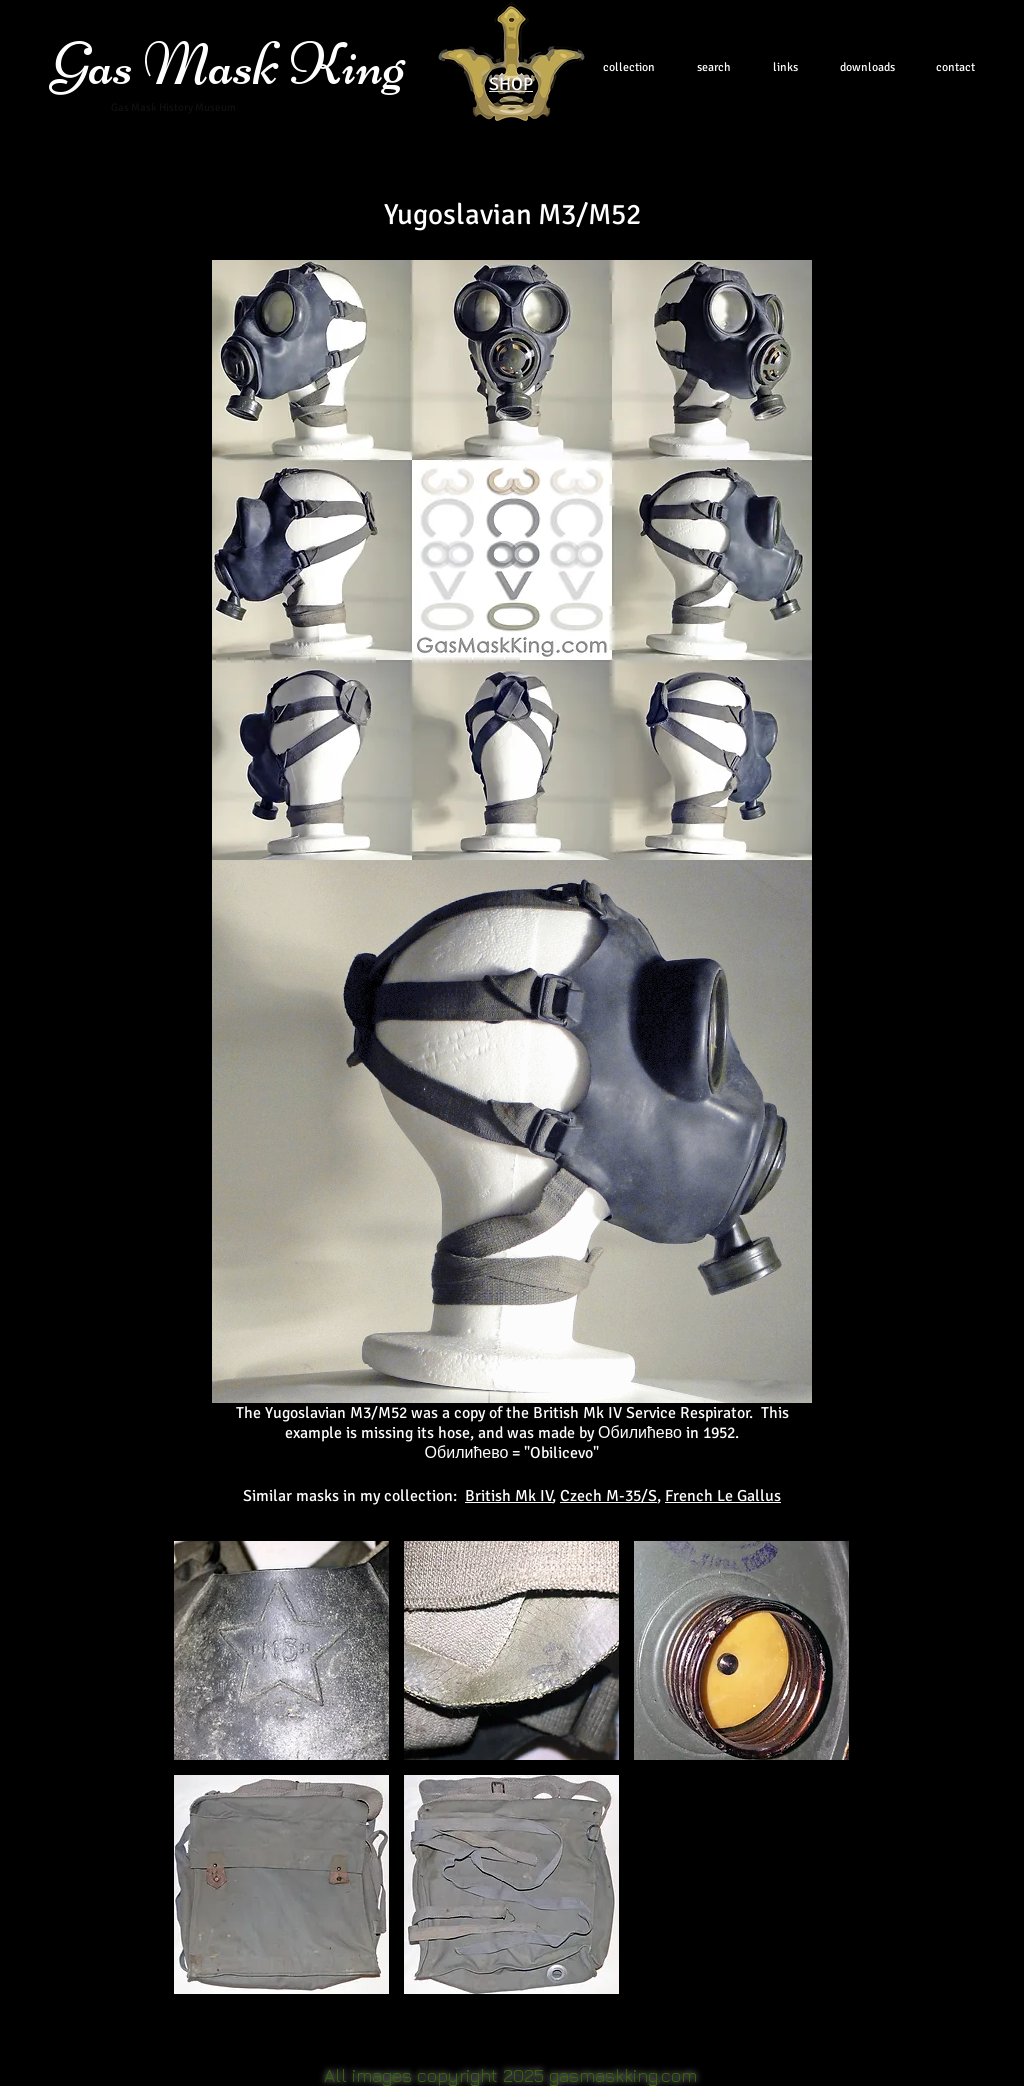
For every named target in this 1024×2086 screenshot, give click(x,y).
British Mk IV (509, 1496)
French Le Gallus (723, 1496)
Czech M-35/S (608, 1496)
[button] (281, 1650)
